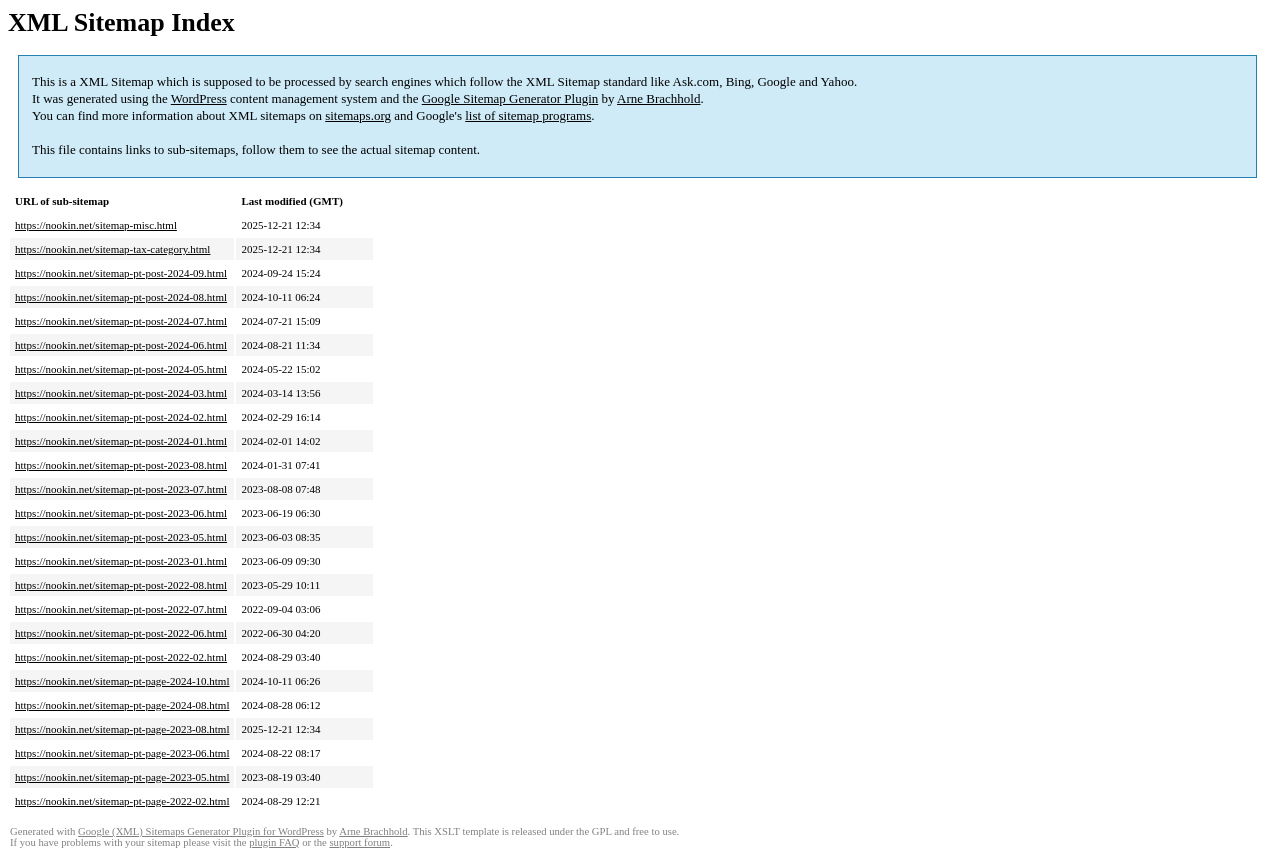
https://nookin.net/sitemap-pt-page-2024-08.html (122, 705)
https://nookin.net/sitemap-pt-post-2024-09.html (121, 273)
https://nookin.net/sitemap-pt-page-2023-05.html (122, 777)
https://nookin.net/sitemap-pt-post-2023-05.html (121, 537)
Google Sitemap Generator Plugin (510, 98)
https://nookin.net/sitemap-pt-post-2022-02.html (121, 657)
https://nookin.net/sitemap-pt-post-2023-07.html (121, 489)
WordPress (199, 98)
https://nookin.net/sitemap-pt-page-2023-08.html (122, 729)
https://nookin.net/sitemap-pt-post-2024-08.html (121, 297)
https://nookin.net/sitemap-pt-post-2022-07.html (121, 609)
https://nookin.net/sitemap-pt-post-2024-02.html (121, 417)
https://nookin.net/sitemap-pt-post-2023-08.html (121, 465)
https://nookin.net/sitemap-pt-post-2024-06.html (121, 345)
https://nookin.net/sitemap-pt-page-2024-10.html (122, 681)
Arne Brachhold (658, 98)
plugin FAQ (274, 842)
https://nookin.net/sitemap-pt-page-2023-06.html (122, 753)
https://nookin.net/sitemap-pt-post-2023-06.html (121, 513)
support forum (359, 842)
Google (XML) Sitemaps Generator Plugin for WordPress (201, 831)
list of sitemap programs (528, 115)
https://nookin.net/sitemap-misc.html (96, 225)
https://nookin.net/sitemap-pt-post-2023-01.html (121, 561)
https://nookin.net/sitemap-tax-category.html (112, 249)
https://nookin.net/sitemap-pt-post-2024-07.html (121, 321)
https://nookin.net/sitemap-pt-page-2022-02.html (122, 801)
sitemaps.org (358, 115)
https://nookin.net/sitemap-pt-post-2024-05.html (121, 369)
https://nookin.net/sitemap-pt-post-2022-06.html (121, 633)
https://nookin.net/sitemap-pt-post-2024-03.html (121, 393)
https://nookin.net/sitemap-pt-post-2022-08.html (121, 585)
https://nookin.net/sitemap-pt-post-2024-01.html (121, 441)
